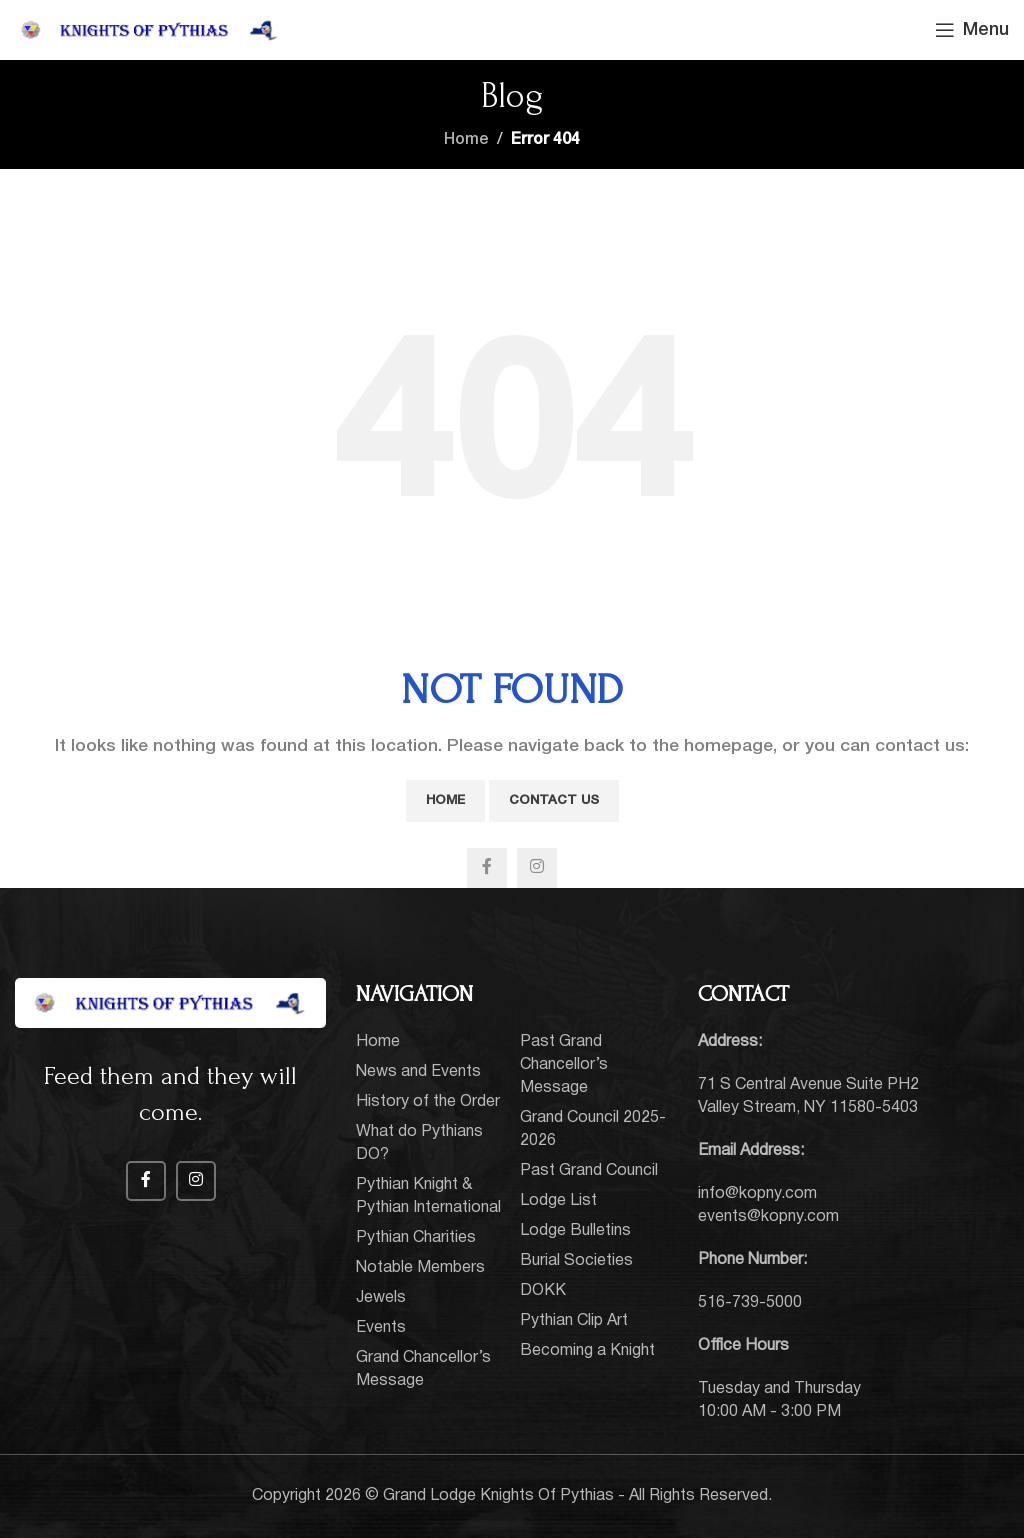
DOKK (543, 1291)
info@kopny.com (757, 1194)
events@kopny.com (768, 1217)
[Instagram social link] (537, 868)
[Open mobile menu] (972, 30)
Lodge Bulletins (575, 1231)
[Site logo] (150, 30)
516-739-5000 (750, 1303)
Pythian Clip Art (574, 1321)
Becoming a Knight (587, 1351)
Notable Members (420, 1268)
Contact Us (554, 800)
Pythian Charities (416, 1238)
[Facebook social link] (487, 868)
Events (381, 1328)
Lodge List (558, 1201)
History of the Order (428, 1102)
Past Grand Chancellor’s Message (564, 1065)
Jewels (381, 1298)
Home (466, 140)
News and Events (418, 1072)
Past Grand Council (589, 1171)
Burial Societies (576, 1261)
